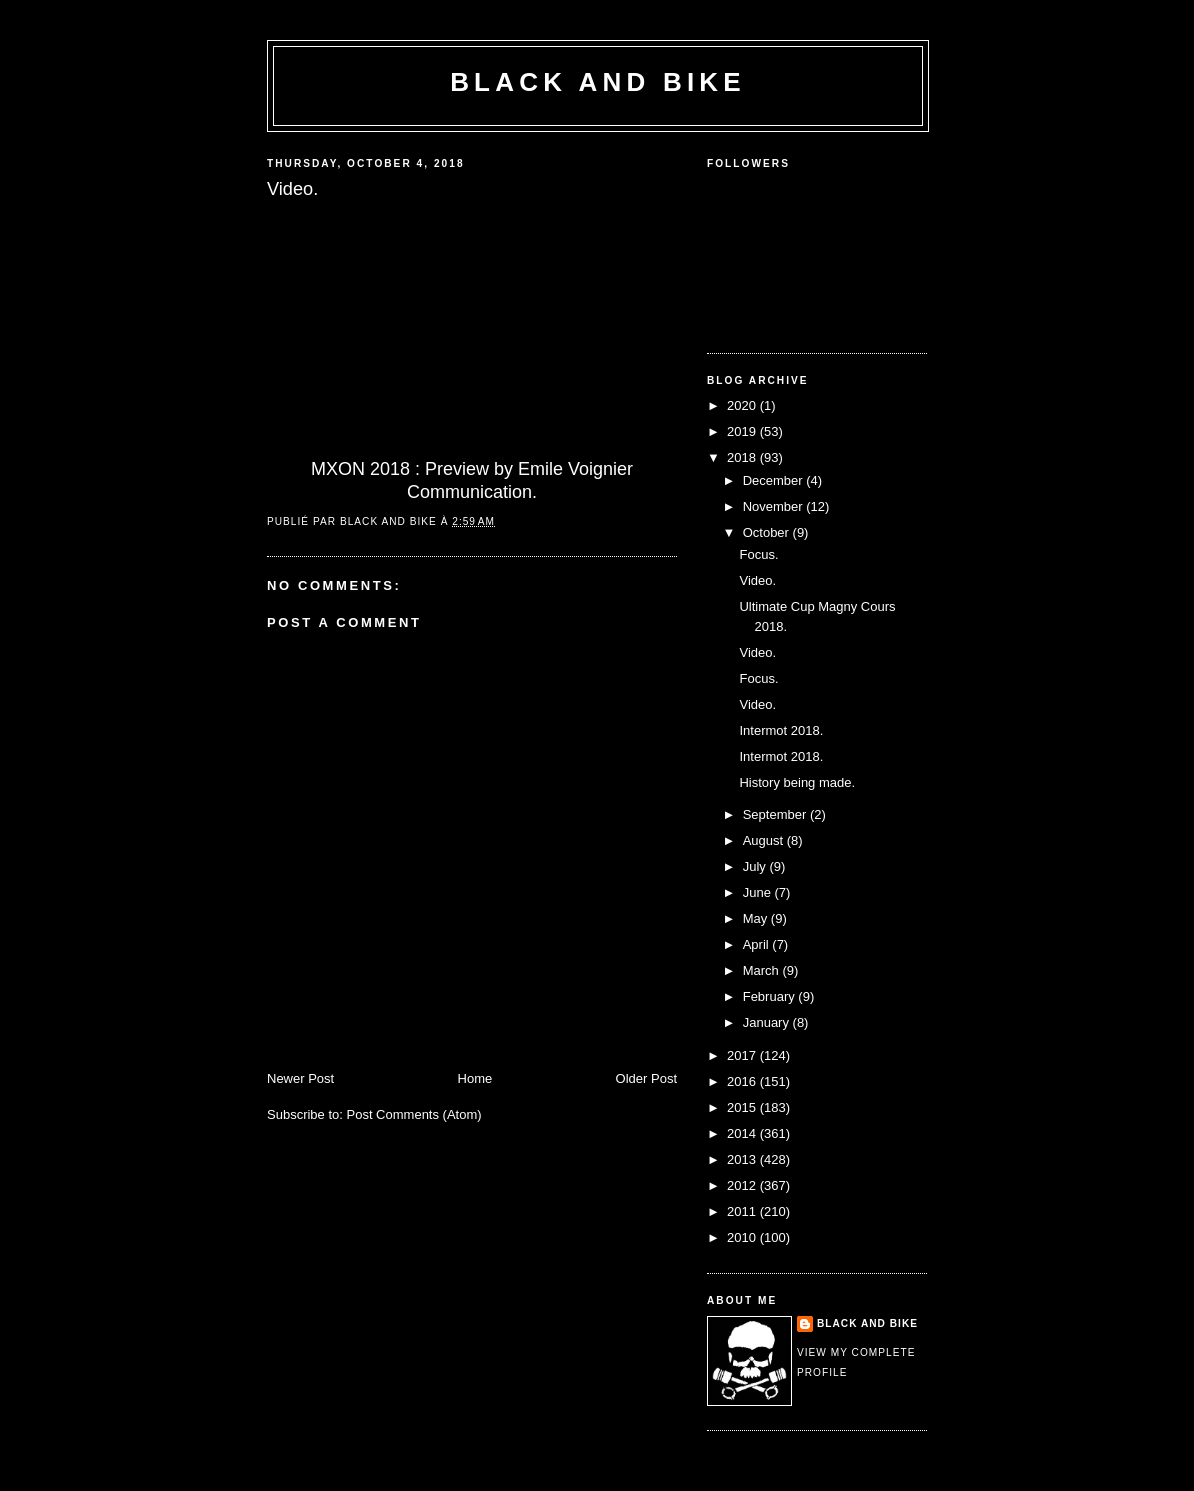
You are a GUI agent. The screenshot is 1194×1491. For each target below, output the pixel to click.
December (775, 480)
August (765, 840)
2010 (743, 1237)
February (771, 996)
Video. (757, 580)
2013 (743, 1159)
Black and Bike (598, 82)
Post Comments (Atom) (414, 1114)
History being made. (797, 782)
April (758, 944)
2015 (743, 1107)
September (776, 814)
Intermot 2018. (781, 730)
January (768, 1022)
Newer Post (300, 1078)
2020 (743, 405)
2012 (743, 1185)
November (775, 506)
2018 (743, 457)
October (768, 532)
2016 (743, 1081)
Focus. (758, 554)
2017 (743, 1055)
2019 (743, 431)
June (759, 892)
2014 (743, 1133)
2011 (743, 1211)
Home (475, 1078)
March (763, 970)
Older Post (646, 1078)
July (756, 866)
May (757, 918)
